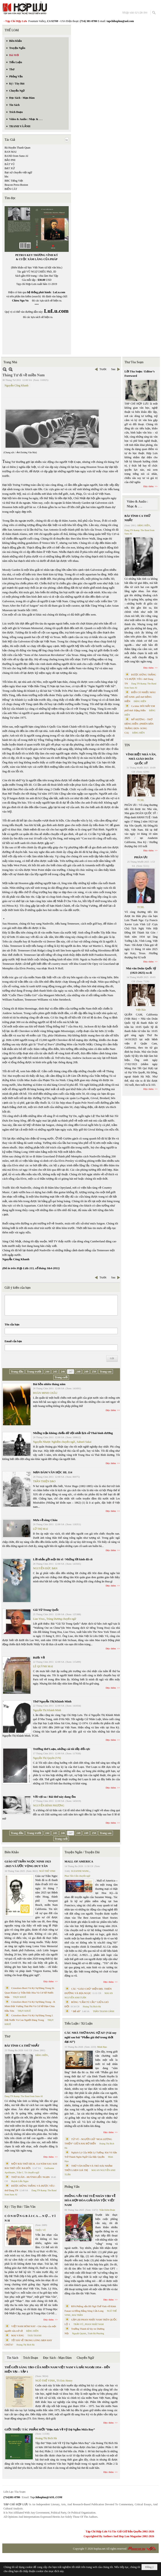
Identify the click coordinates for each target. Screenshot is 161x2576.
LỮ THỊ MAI (40, 1528)
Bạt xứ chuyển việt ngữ (18, 172)
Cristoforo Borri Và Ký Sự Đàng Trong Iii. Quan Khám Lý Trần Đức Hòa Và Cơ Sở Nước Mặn (30, 1992)
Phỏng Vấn (72, 2186)
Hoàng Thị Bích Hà (25, 2344)
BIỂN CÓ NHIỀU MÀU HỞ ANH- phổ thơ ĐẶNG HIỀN (140, 697)
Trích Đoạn (30, 2357)
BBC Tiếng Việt (14, 180)
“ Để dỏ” (76, 2011)
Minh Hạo (102, 2047)
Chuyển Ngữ (85, 2357)
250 (94, 1371)
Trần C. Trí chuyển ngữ (28, 2172)
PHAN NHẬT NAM (94, 2324)
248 (78, 1371)
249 (86, 1371)
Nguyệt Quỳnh (79, 2333)
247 (70, 1371)
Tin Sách (12, 2357)
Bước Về (39, 1657)
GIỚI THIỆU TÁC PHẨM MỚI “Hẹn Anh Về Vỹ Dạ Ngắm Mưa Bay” (50, 2429)
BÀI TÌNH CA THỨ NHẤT (22, 2045)
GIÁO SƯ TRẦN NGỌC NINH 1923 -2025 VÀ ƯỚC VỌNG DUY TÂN (28, 1864)
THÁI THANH (34, 2335)
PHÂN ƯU (141, 857)
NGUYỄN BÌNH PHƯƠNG (48, 1805)
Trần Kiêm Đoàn (107, 2210)
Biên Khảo (12, 1852)
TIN (127, 745)
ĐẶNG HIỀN (41, 2055)
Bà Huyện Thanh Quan (17, 147)
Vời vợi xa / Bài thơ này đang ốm (54, 1796)
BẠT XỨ (10, 168)
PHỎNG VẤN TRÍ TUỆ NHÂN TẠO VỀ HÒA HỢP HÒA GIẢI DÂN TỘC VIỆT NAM (90, 2200)
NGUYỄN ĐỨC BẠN (45, 1568)
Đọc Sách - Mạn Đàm (57, 2357)
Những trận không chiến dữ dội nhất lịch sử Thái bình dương (73, 1433)
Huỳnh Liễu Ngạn (19, 2181)
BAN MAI (10, 151)
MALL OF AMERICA (79, 1861)
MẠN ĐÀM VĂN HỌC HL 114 (52, 1472)
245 (55, 1371)
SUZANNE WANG (80, 1871)
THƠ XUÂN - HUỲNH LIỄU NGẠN (30, 2177)
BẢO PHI (10, 160)
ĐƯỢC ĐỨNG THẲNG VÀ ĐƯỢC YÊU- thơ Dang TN (140, 679)
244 (47, 1371)
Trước (102, 369)
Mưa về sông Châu (45, 1520)
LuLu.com (59, 292)
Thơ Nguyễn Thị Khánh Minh (52, 1701)
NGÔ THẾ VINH (47, 1871)
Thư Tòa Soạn (134, 362)
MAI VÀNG (17, 2335)
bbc (6, 176)
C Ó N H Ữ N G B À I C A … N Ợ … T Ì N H (30, 2218)
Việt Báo (141, 1009)
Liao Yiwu (39, 1618)
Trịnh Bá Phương (95, 2333)
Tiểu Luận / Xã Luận (79, 2023)
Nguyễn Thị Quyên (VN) (47, 1758)
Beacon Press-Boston (16, 184)
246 (63, 1371)
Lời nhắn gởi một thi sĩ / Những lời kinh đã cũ (63, 1559)
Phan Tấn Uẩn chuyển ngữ (77, 1876)
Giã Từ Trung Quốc (46, 1609)
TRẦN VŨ (78, 2324)
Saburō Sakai (84, 1441)
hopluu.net (99, 2548)
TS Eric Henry (65, 2380)
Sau (113, 369)
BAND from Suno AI (16, 155)
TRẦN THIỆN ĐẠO (44, 1481)
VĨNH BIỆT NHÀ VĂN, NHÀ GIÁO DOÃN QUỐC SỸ (141, 759)
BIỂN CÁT (11, 189)
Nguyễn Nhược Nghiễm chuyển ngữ (54, 1441)
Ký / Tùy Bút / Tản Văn (20, 2206)
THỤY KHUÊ (19, 1997)
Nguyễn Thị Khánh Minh (47, 1710)
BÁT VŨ (10, 164)
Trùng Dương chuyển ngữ (61, 1618)
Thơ (7, 2036)
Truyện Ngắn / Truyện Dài (82, 1852)
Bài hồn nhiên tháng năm (49, 1384)
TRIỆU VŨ (40, 2230)
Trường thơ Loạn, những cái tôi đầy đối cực (61, 1749)
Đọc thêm (111, 1410)
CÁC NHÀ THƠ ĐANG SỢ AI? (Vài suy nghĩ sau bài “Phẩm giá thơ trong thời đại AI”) (91, 2037)
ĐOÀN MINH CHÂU (45, 1393)
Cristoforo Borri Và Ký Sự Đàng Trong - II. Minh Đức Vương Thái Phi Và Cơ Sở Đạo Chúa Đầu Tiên (30, 2006)
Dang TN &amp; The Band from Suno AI (24, 2096)
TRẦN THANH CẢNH (103, 2011)
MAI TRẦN (77, 2315)
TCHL (140, 800)
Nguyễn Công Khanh (16, 385)
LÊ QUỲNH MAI (43, 1666)
